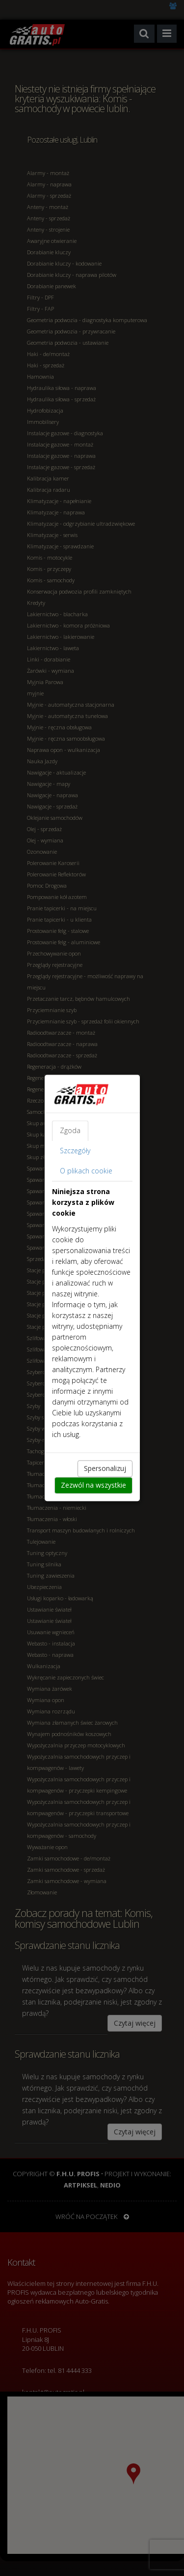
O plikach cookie (86, 1171)
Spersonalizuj (105, 1468)
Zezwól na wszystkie (93, 1485)
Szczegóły (75, 1151)
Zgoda (70, 1131)
